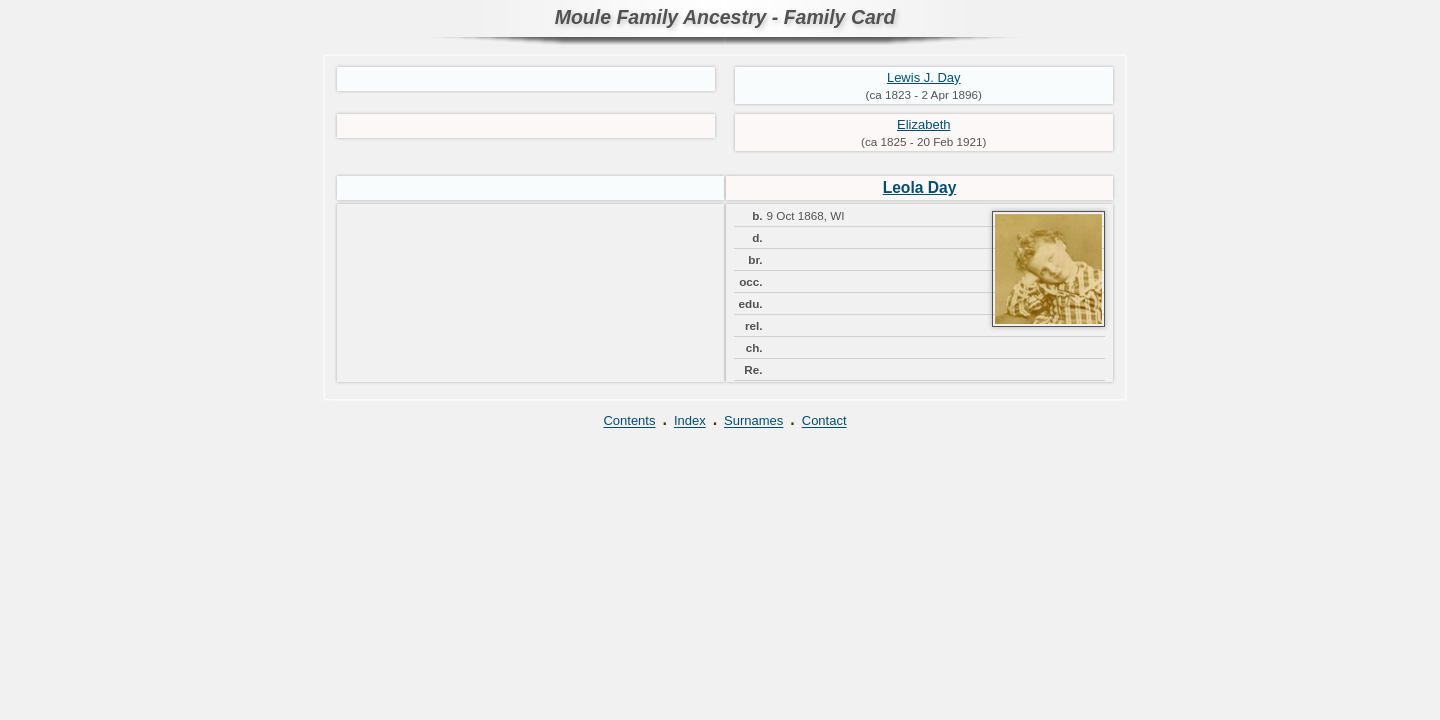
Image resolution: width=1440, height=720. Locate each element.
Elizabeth (923, 124)
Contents (629, 421)
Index (690, 421)
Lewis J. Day (924, 77)
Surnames (753, 421)
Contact (824, 421)
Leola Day (920, 187)
